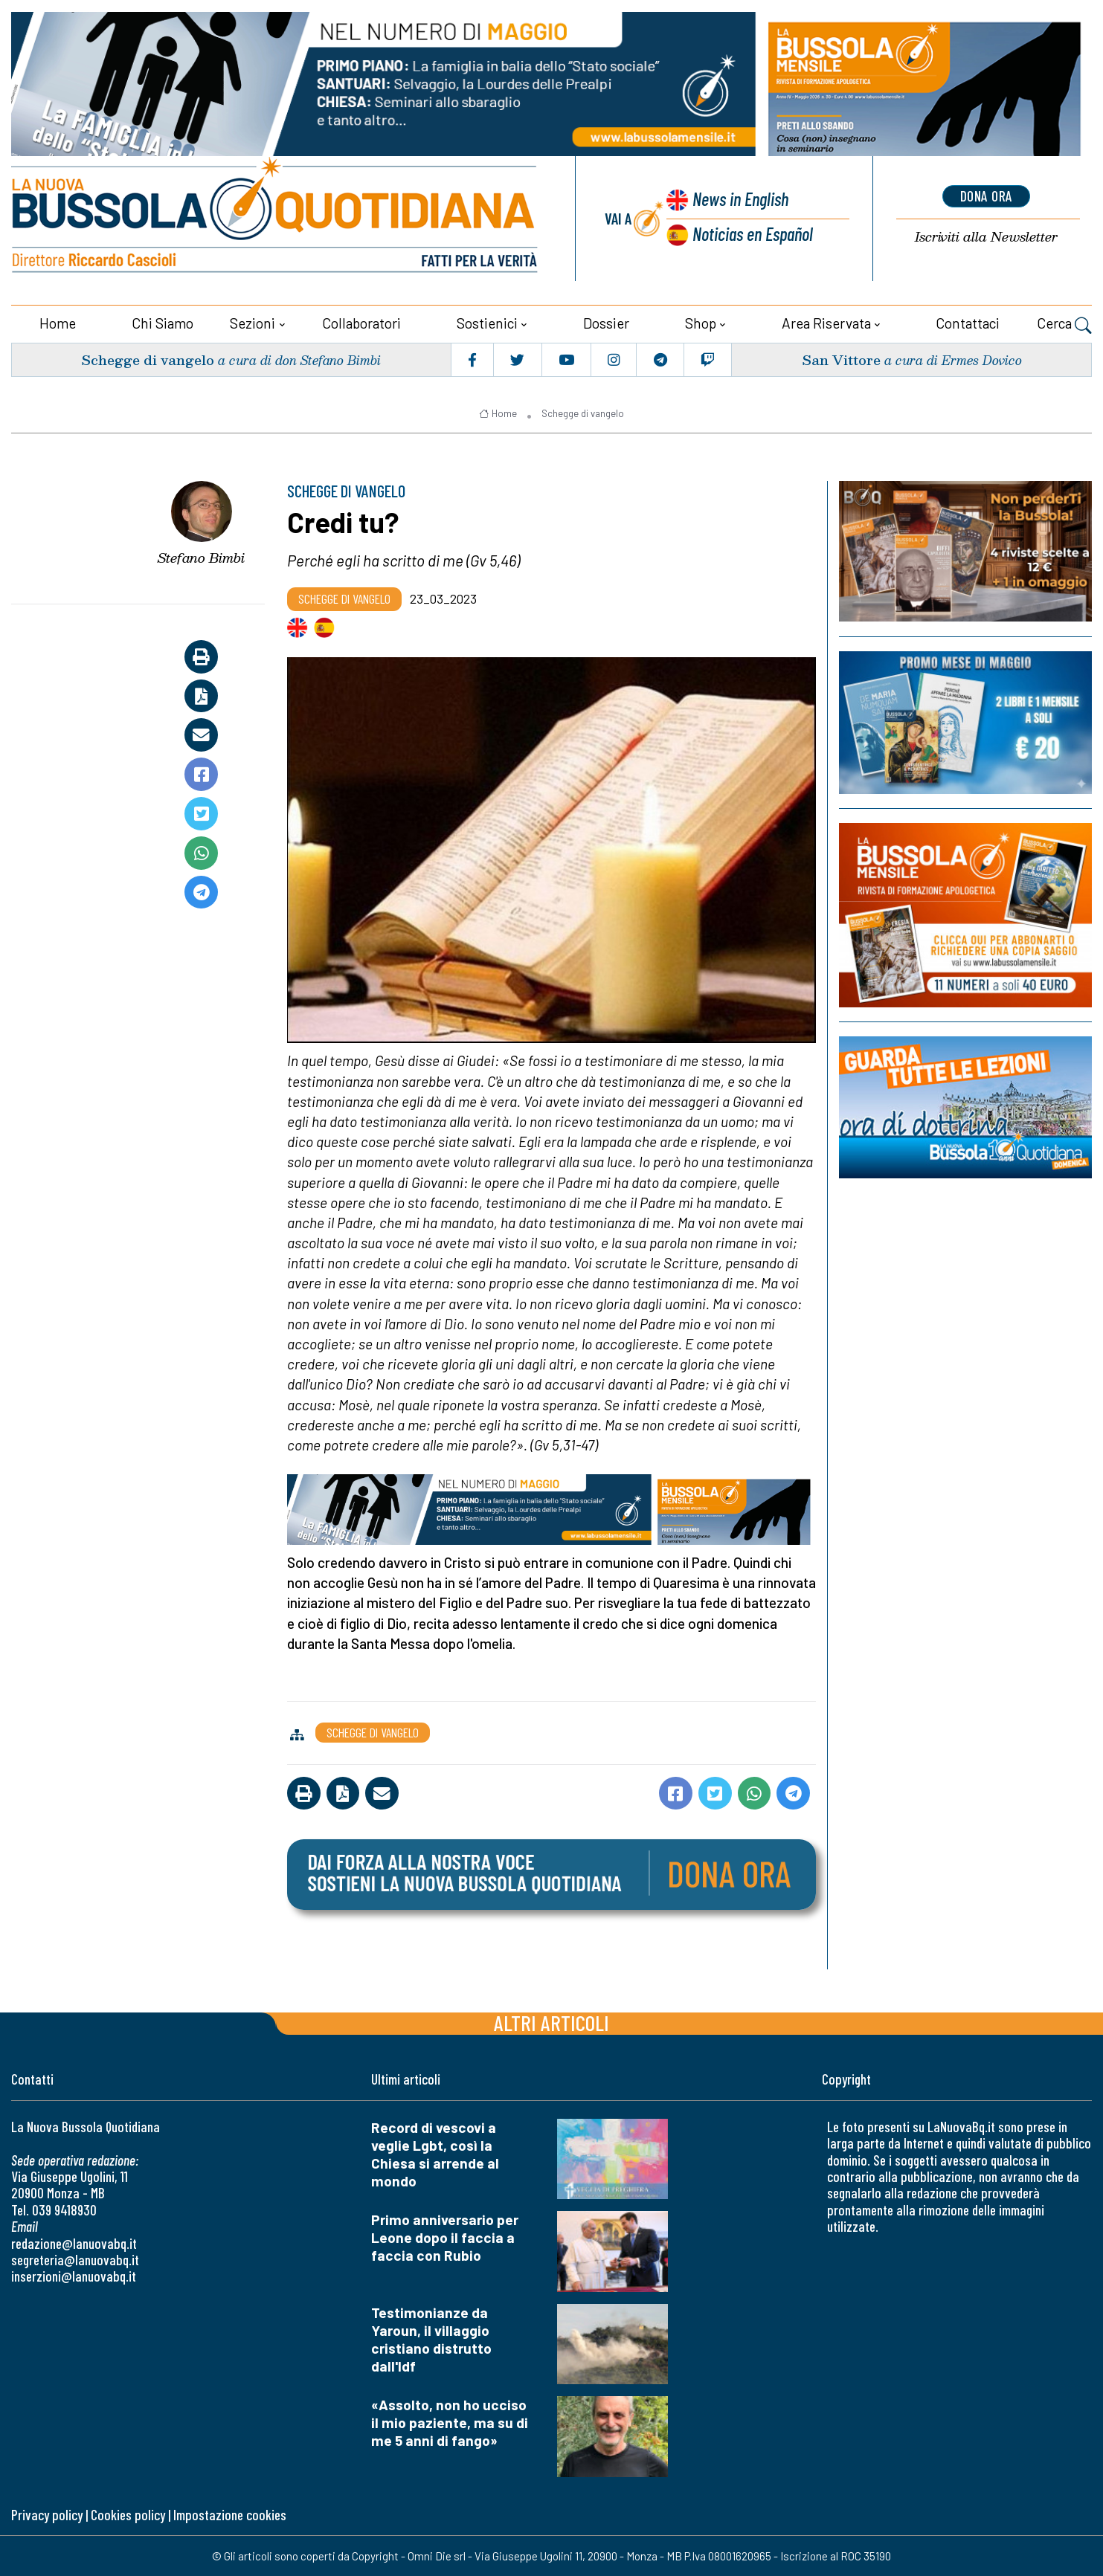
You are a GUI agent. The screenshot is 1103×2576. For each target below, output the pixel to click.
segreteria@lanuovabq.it (75, 2258)
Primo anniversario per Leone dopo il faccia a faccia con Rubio (444, 2236)
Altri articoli (551, 2022)
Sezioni (252, 322)
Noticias (753, 233)
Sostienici (487, 322)
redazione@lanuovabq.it (74, 2242)
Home (57, 322)
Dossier (606, 322)
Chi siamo (162, 322)
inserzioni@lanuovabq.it (73, 2275)
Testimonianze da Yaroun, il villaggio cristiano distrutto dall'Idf (431, 2338)
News (739, 198)
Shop (700, 322)
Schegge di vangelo (147, 358)
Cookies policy (128, 2513)
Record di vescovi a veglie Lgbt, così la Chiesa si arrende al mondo (435, 2153)
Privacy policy (47, 2513)
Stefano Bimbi (201, 556)
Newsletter (986, 236)
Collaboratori (361, 322)
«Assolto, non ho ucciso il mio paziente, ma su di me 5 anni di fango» (449, 2421)
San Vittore (841, 358)
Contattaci (968, 322)
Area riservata (826, 322)
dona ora (986, 196)
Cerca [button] (1064, 324)
